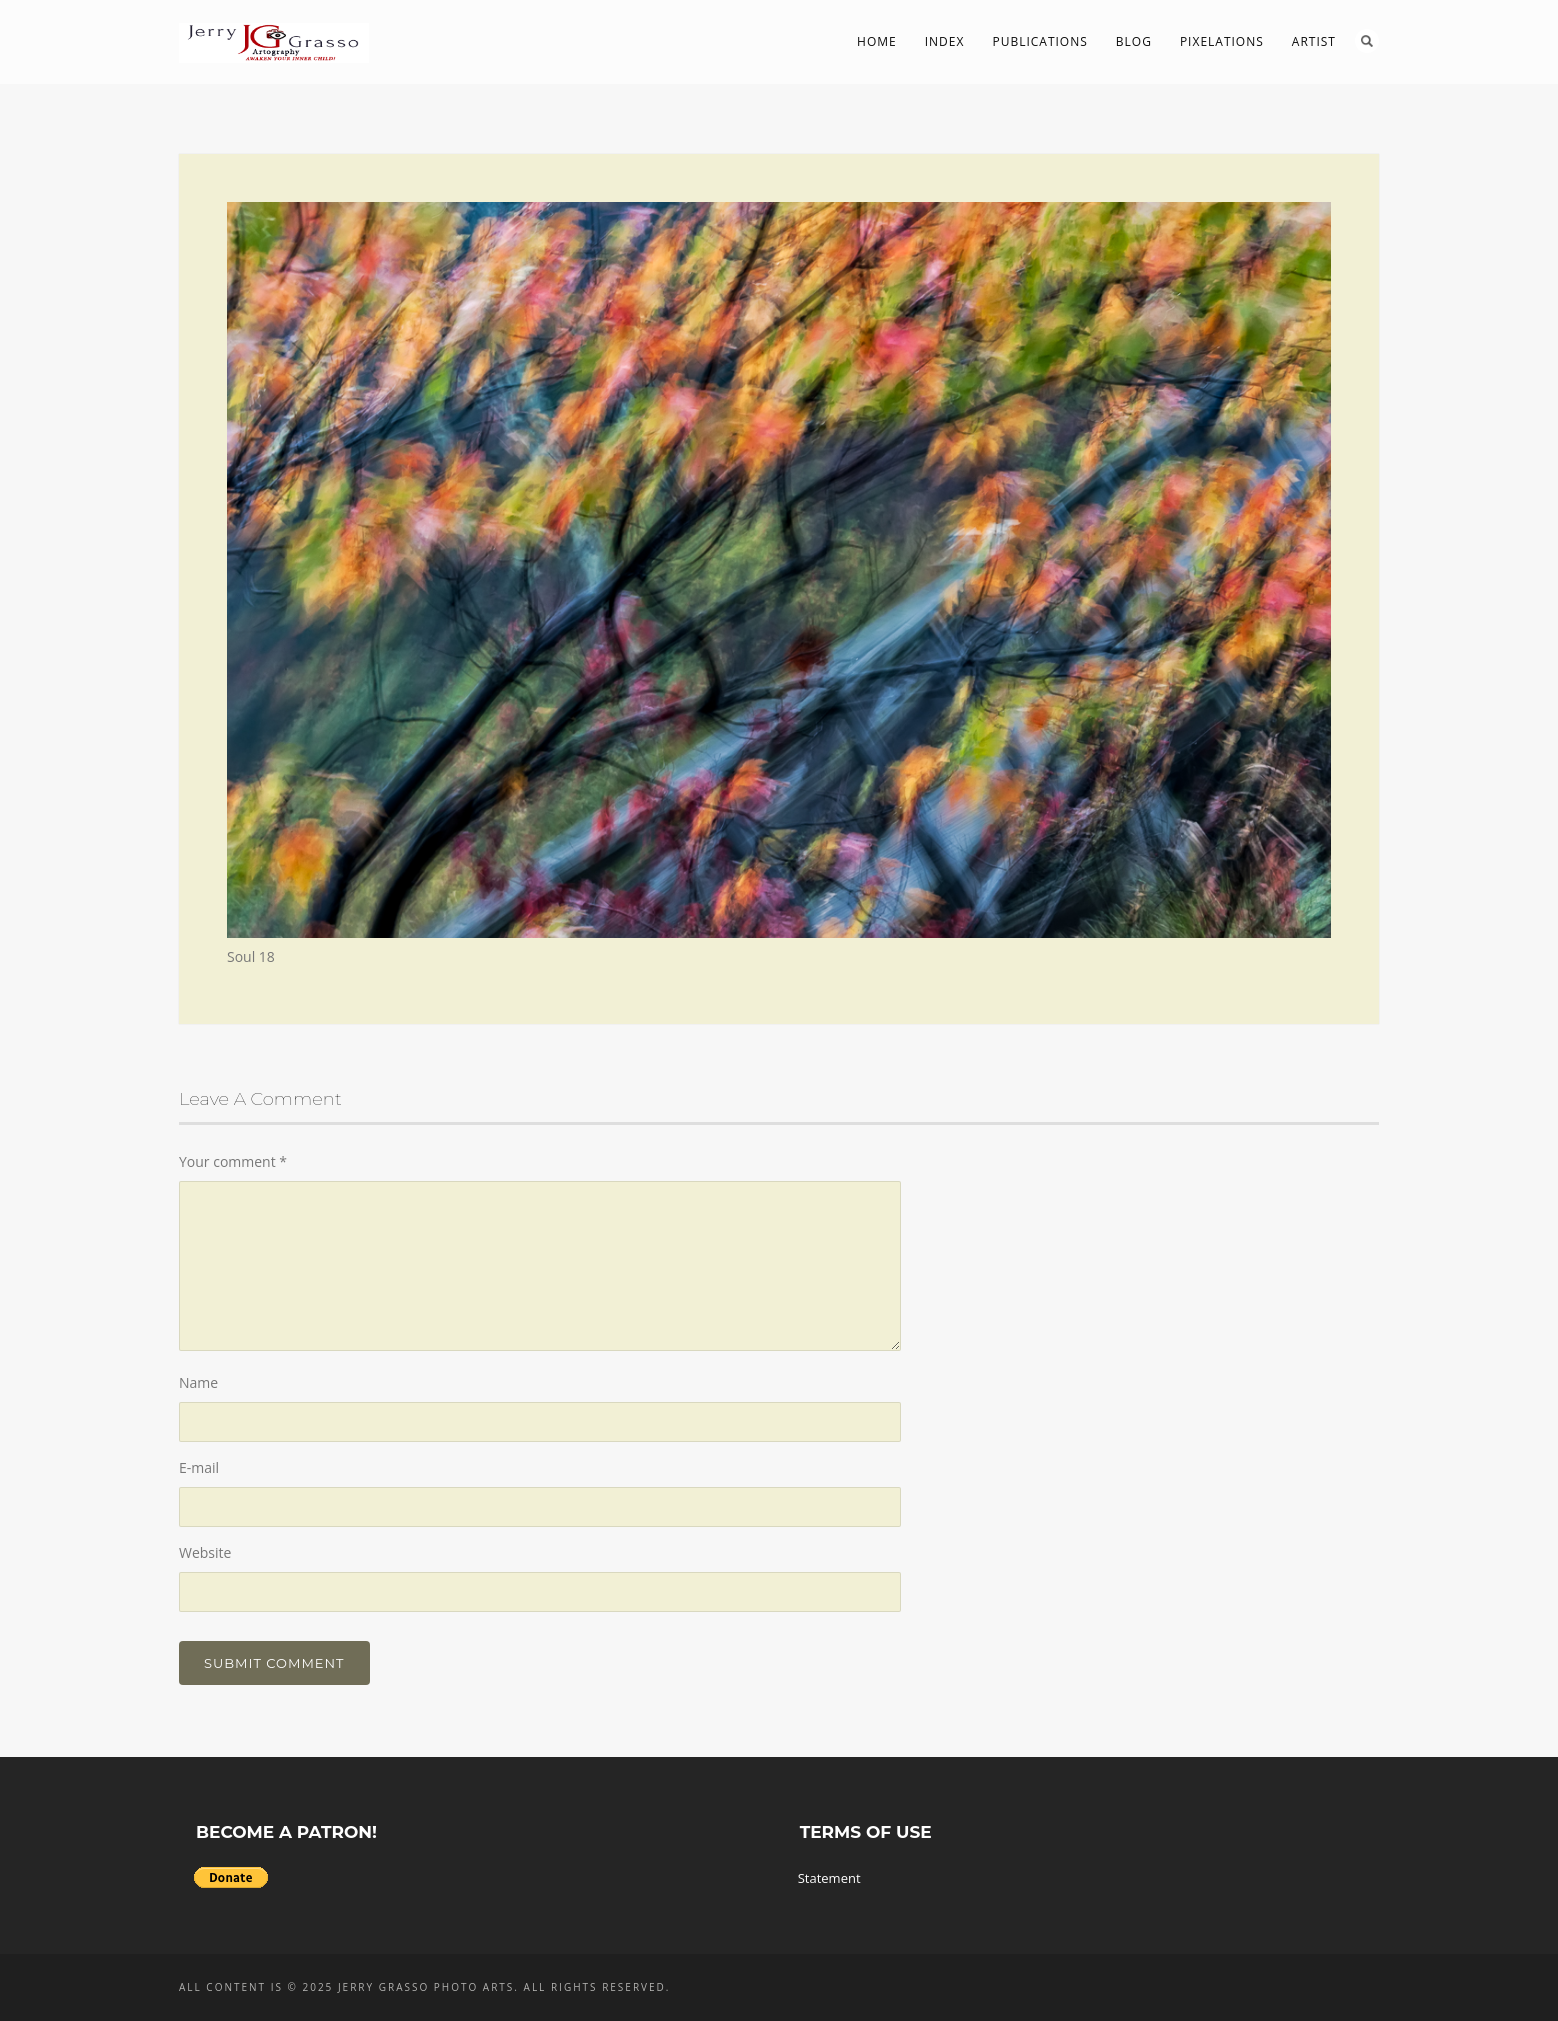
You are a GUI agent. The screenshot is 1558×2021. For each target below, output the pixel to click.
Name (198, 1382)
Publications (1039, 41)
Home (877, 41)
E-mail (199, 1467)
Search (1367, 41)
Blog (1134, 41)
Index (945, 41)
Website (205, 1552)
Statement (829, 1878)
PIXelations (1222, 41)
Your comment (233, 1161)
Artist (1314, 41)
